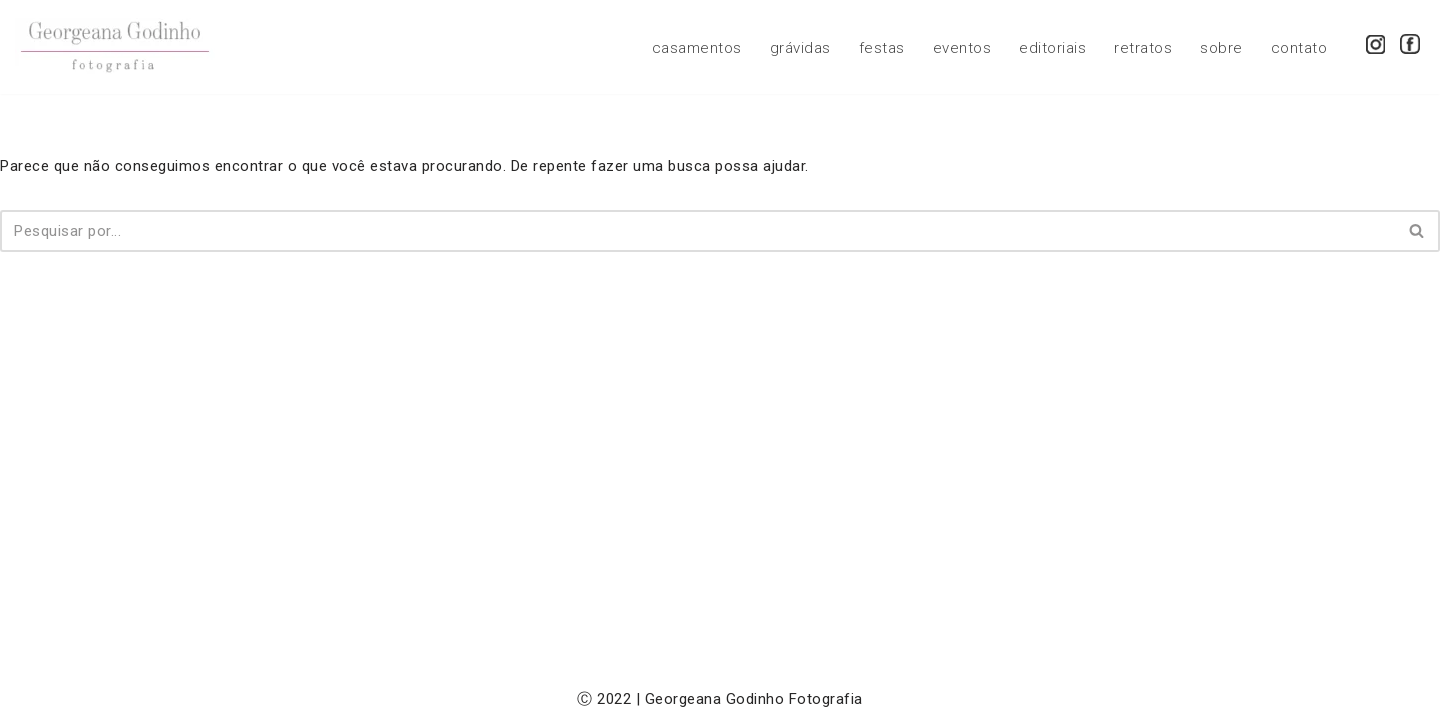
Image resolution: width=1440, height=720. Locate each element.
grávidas (800, 48)
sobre (1221, 48)
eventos (962, 48)
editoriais (1052, 48)
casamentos (697, 48)
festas (882, 48)
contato (1299, 48)
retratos (1143, 48)
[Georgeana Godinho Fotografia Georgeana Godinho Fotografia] (115, 47)
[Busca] (697, 231)
